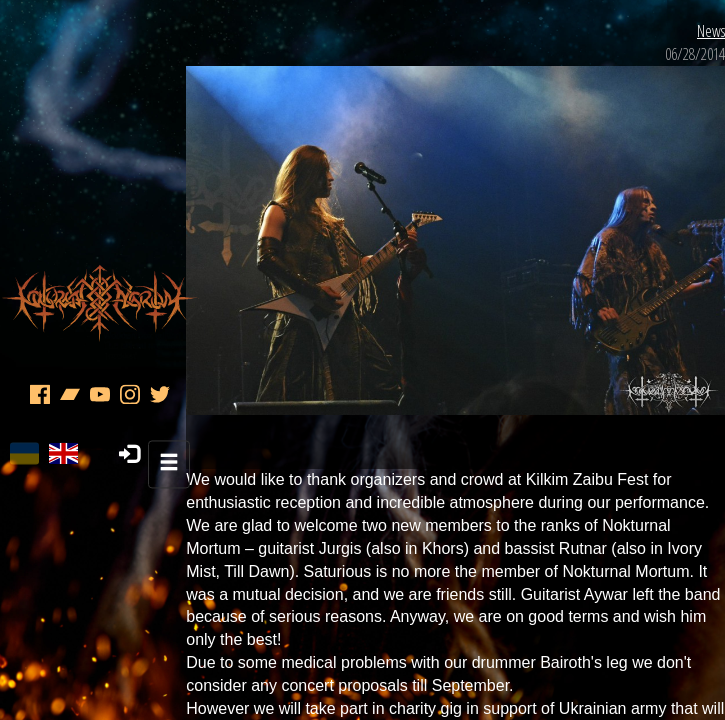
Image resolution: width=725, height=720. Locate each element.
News (687, 160)
